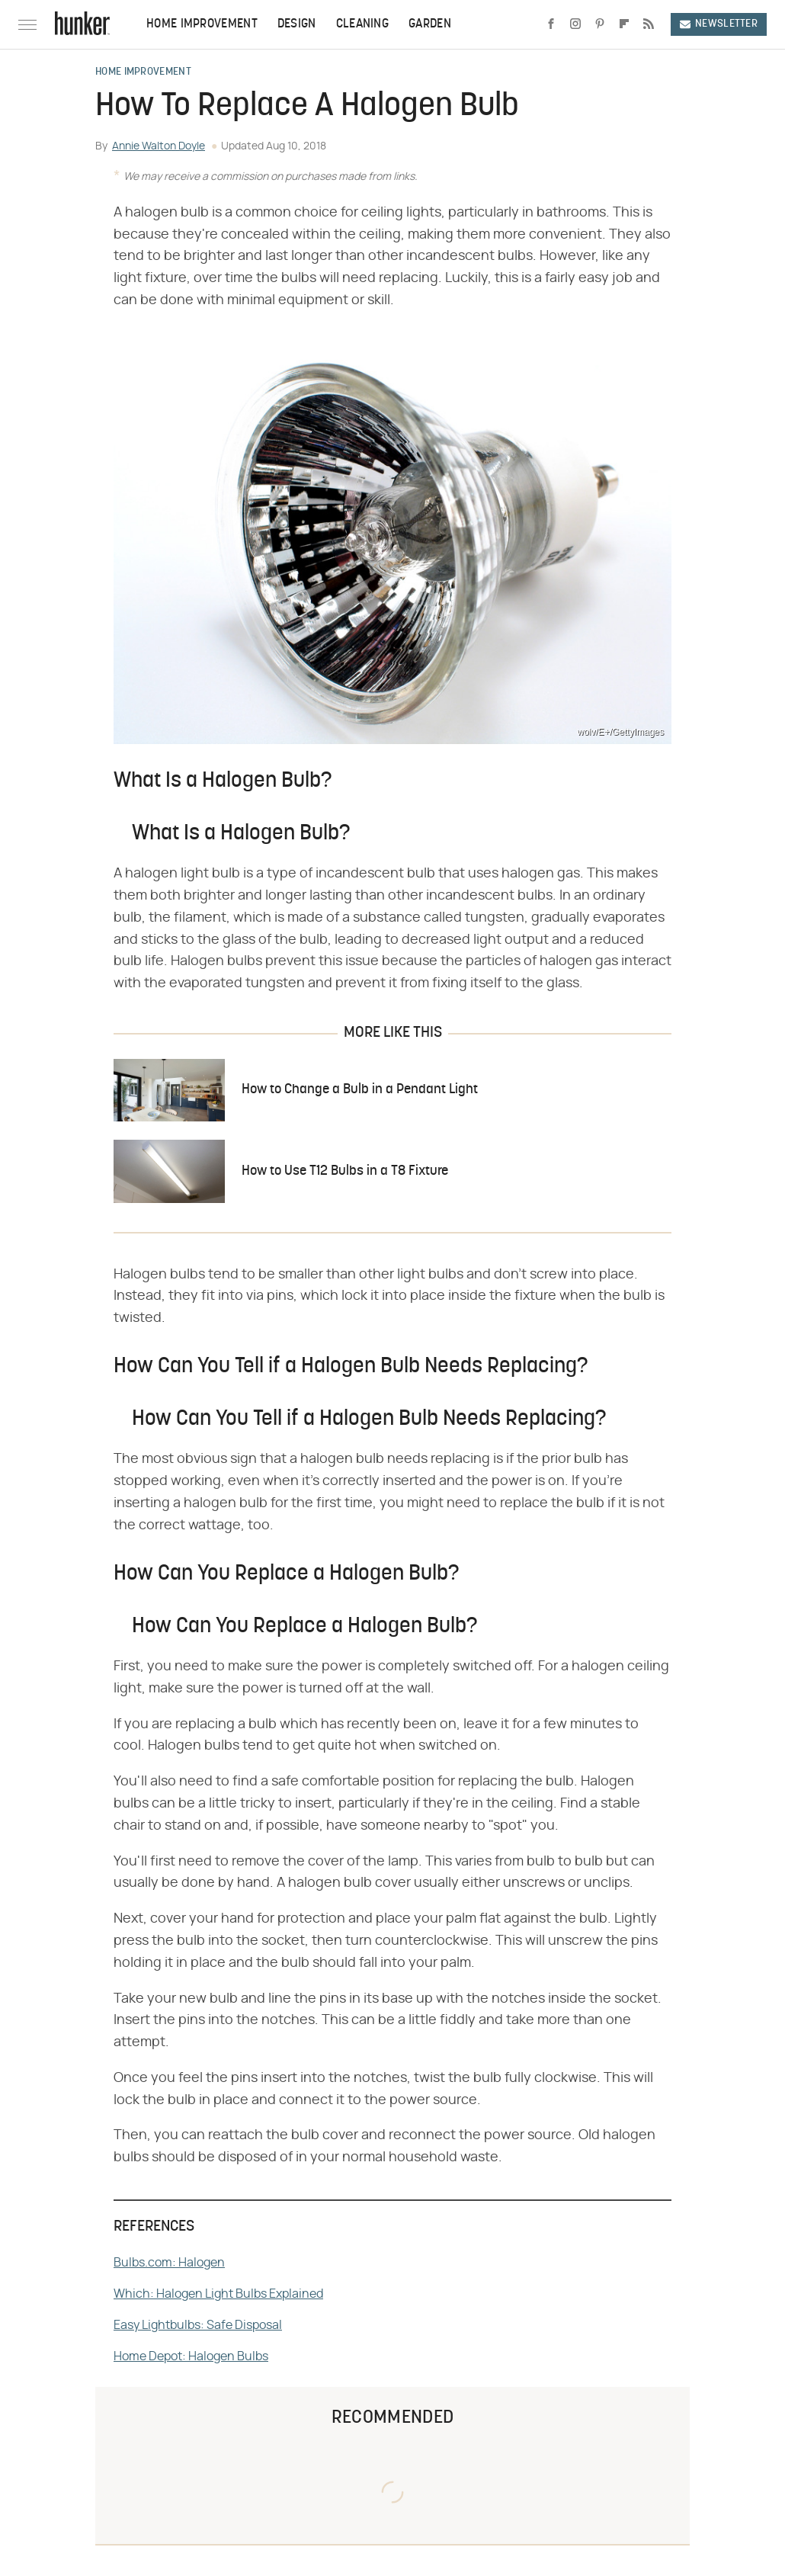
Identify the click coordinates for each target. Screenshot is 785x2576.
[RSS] (648, 24)
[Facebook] (551, 24)
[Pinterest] (600, 24)
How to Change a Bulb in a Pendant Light (360, 1090)
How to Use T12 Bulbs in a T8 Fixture (345, 1171)
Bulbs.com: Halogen (169, 2263)
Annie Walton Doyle (158, 146)
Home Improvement (202, 24)
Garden (430, 24)
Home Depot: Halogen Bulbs (191, 2356)
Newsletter (719, 24)
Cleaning (362, 24)
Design (296, 24)
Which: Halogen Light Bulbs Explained (218, 2294)
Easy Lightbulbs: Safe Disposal (198, 2325)
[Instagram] (575, 24)
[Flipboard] (624, 24)
